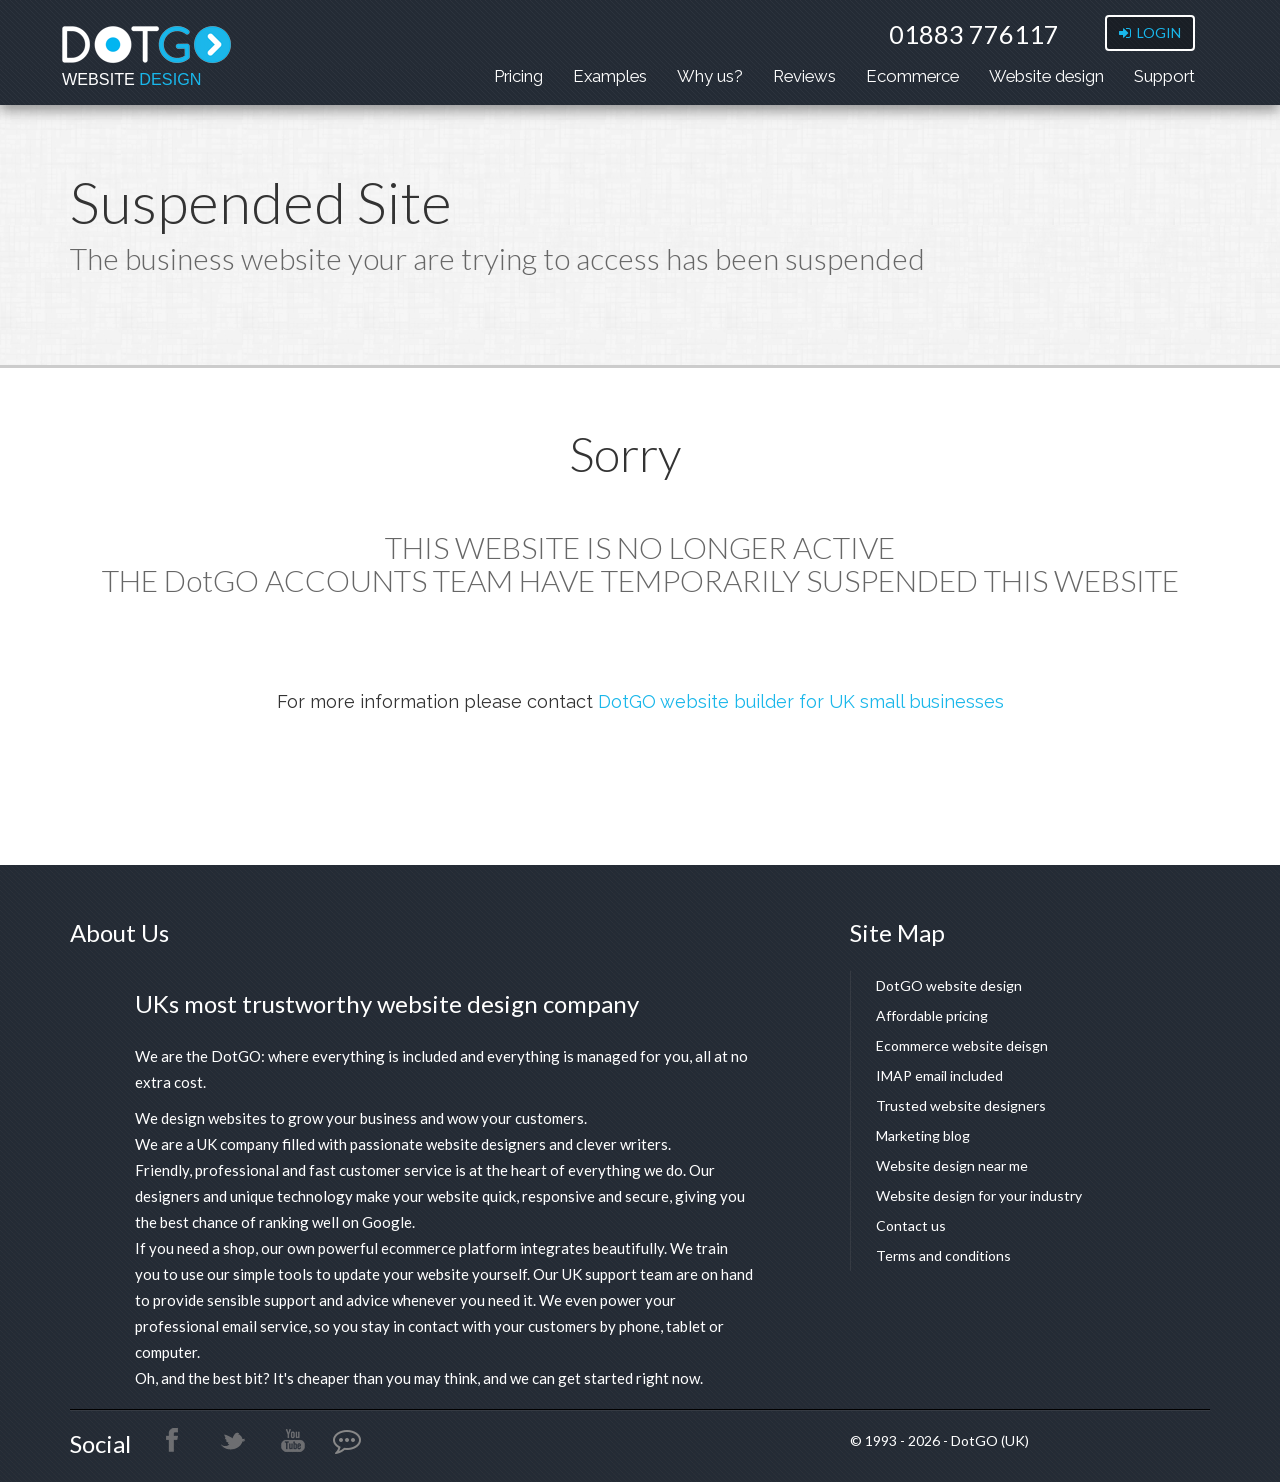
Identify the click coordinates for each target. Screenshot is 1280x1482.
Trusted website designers (961, 1105)
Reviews (804, 76)
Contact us (911, 1225)
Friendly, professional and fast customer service (293, 1170)
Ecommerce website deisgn (962, 1045)
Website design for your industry (979, 1195)
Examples (610, 76)
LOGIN (1150, 32)
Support (1164, 76)
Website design (1046, 76)
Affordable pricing (932, 1015)
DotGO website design (949, 985)
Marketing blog (923, 1135)
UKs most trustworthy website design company (387, 1003)
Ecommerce (912, 76)
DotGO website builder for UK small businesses (801, 701)
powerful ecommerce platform (417, 1248)
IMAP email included (939, 1075)
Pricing (518, 76)
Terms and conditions (943, 1255)
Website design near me (952, 1165)
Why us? (710, 76)
